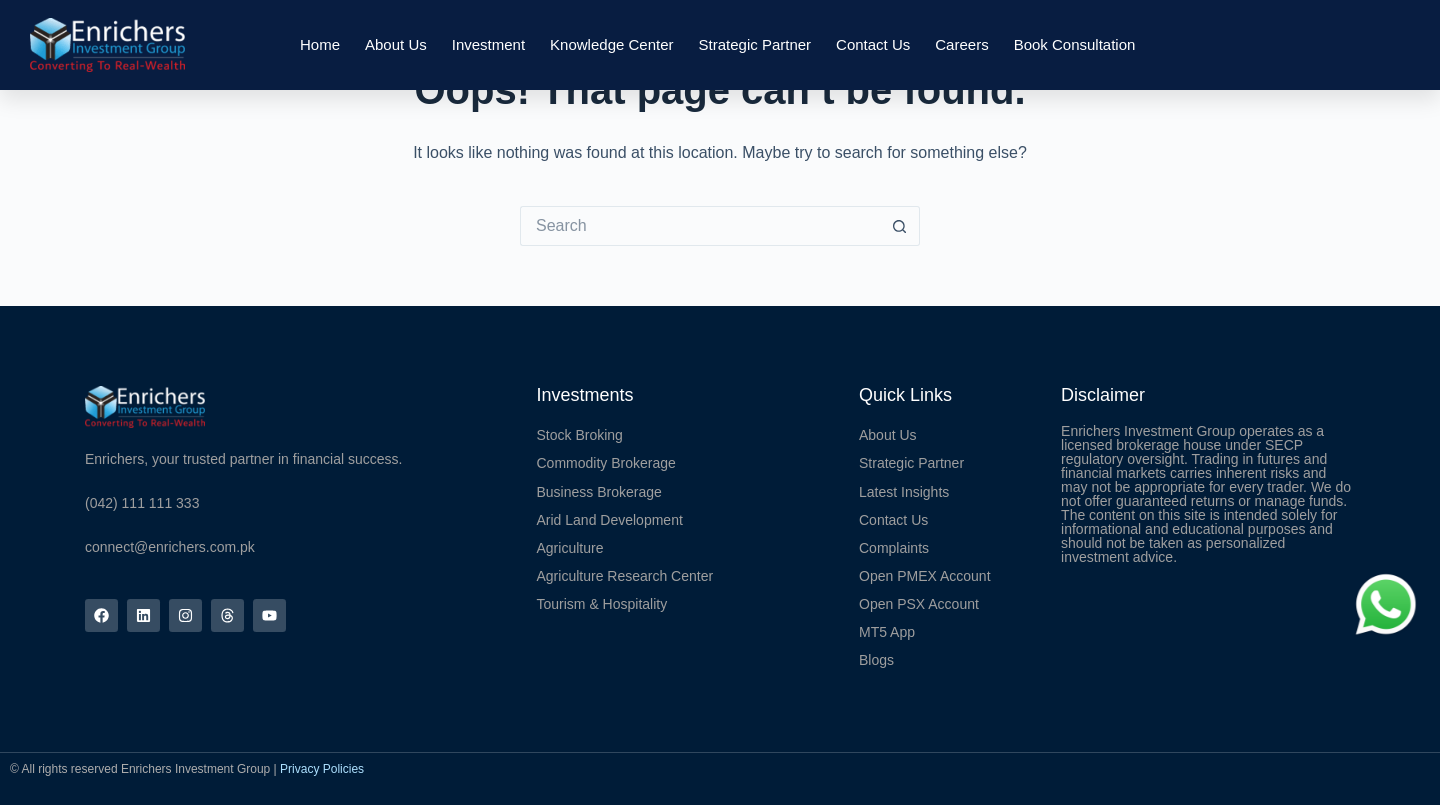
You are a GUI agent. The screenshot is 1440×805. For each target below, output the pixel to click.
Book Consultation (1075, 44)
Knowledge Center (611, 44)
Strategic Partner (755, 44)
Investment (488, 44)
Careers (961, 44)
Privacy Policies (322, 769)
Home (320, 44)
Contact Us (873, 44)
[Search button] (900, 226)
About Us (396, 44)
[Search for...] (700, 226)
